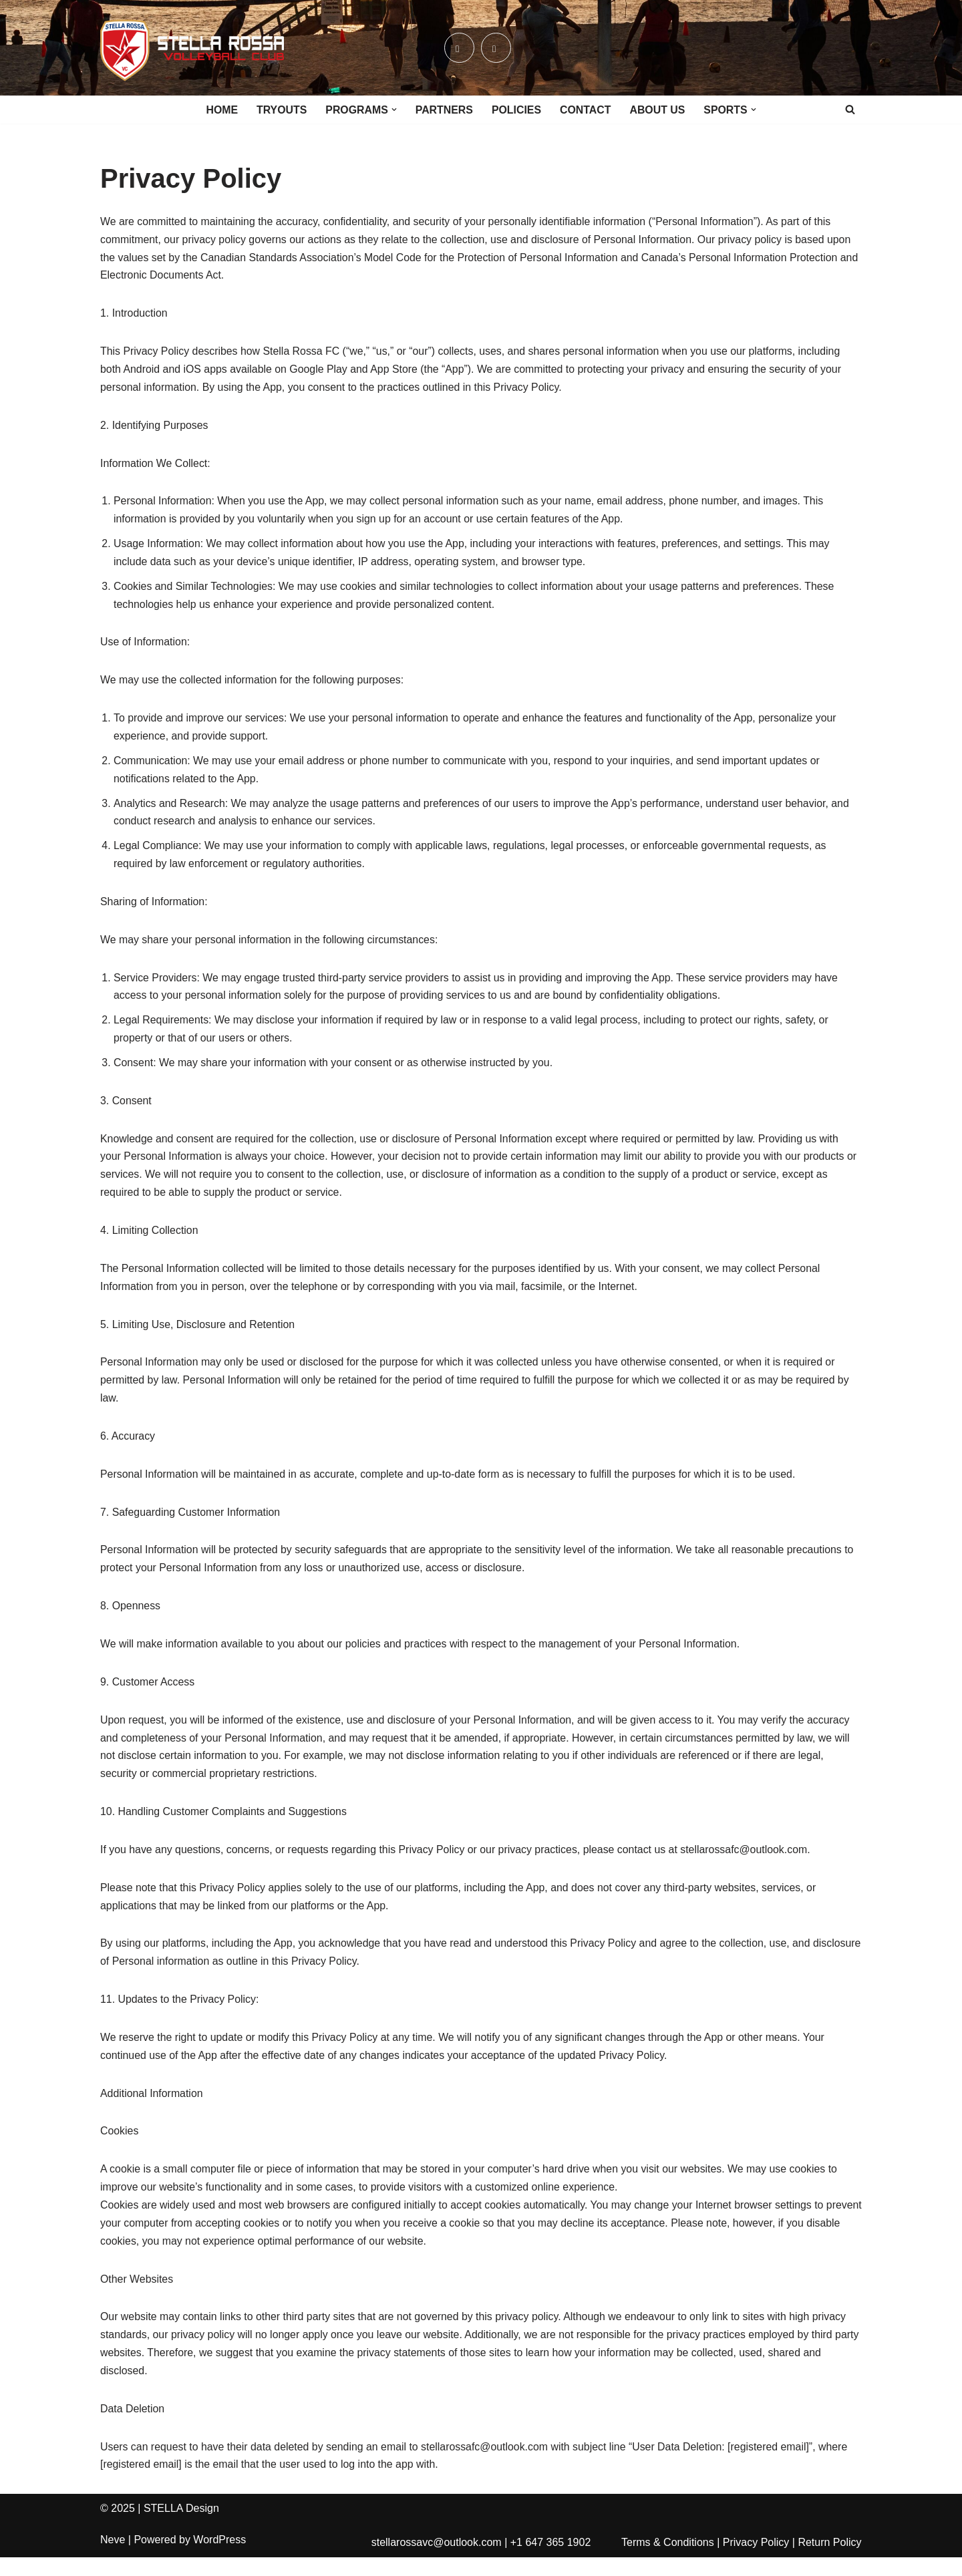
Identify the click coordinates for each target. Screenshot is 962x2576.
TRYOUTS (280, 110)
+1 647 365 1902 (550, 2561)
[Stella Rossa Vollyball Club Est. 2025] (192, 48)
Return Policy (829, 2561)
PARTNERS (444, 110)
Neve (112, 2559)
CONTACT (586, 110)
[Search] (850, 109)
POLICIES (517, 110)
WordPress (219, 2559)
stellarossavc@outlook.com (436, 2561)
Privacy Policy (756, 2561)
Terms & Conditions (667, 2561)
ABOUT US (659, 110)
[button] (393, 109)
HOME (220, 110)
